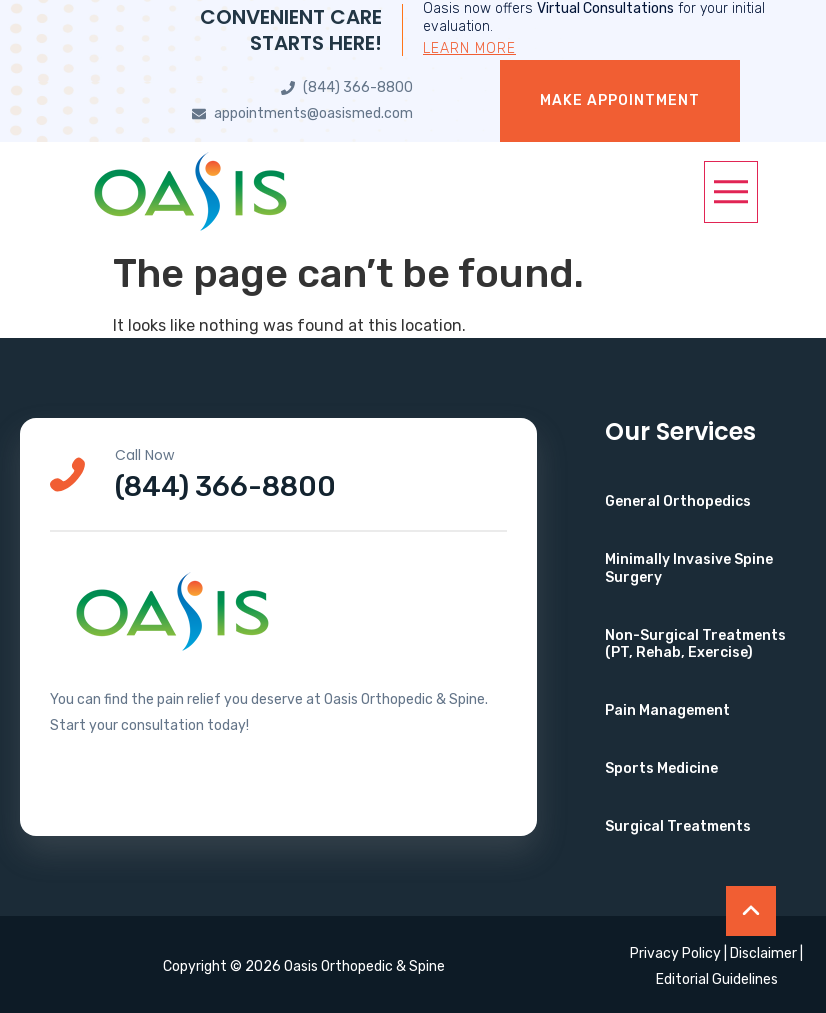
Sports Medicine (661, 768)
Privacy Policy (675, 953)
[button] (731, 192)
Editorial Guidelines (717, 979)
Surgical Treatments (678, 826)
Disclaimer (763, 953)
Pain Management (667, 710)
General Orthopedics (678, 501)
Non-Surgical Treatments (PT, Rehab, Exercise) (695, 644)
